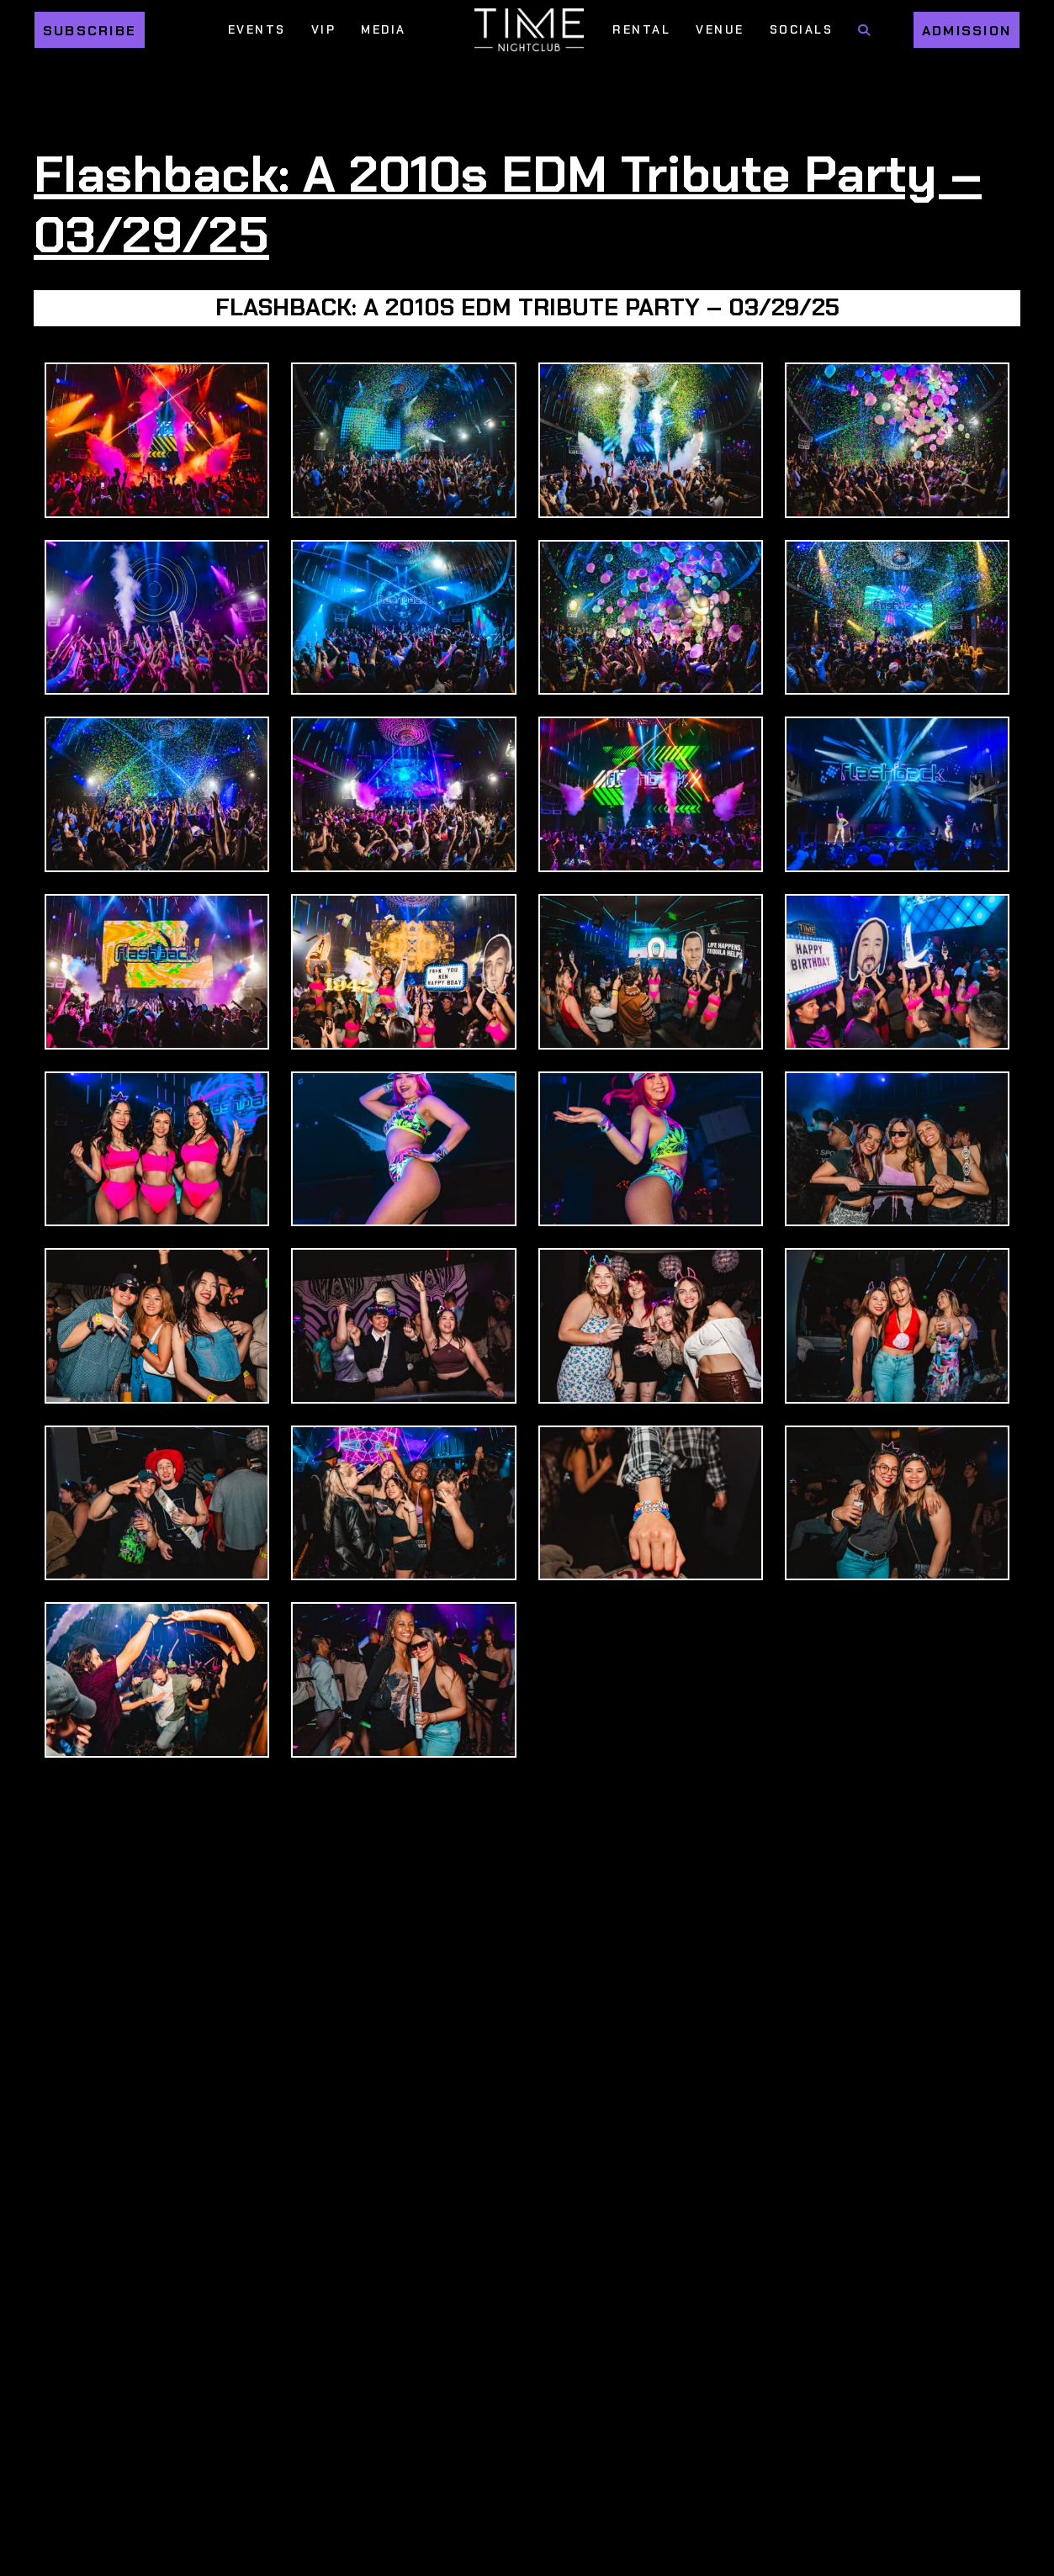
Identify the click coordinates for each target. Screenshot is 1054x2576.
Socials (802, 29)
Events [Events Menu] (257, 29)
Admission (966, 31)
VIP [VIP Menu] (323, 29)
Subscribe (89, 31)
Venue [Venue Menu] (720, 29)
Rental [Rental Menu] (641, 29)
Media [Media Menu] (383, 29)
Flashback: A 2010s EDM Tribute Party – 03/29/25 (508, 204)
